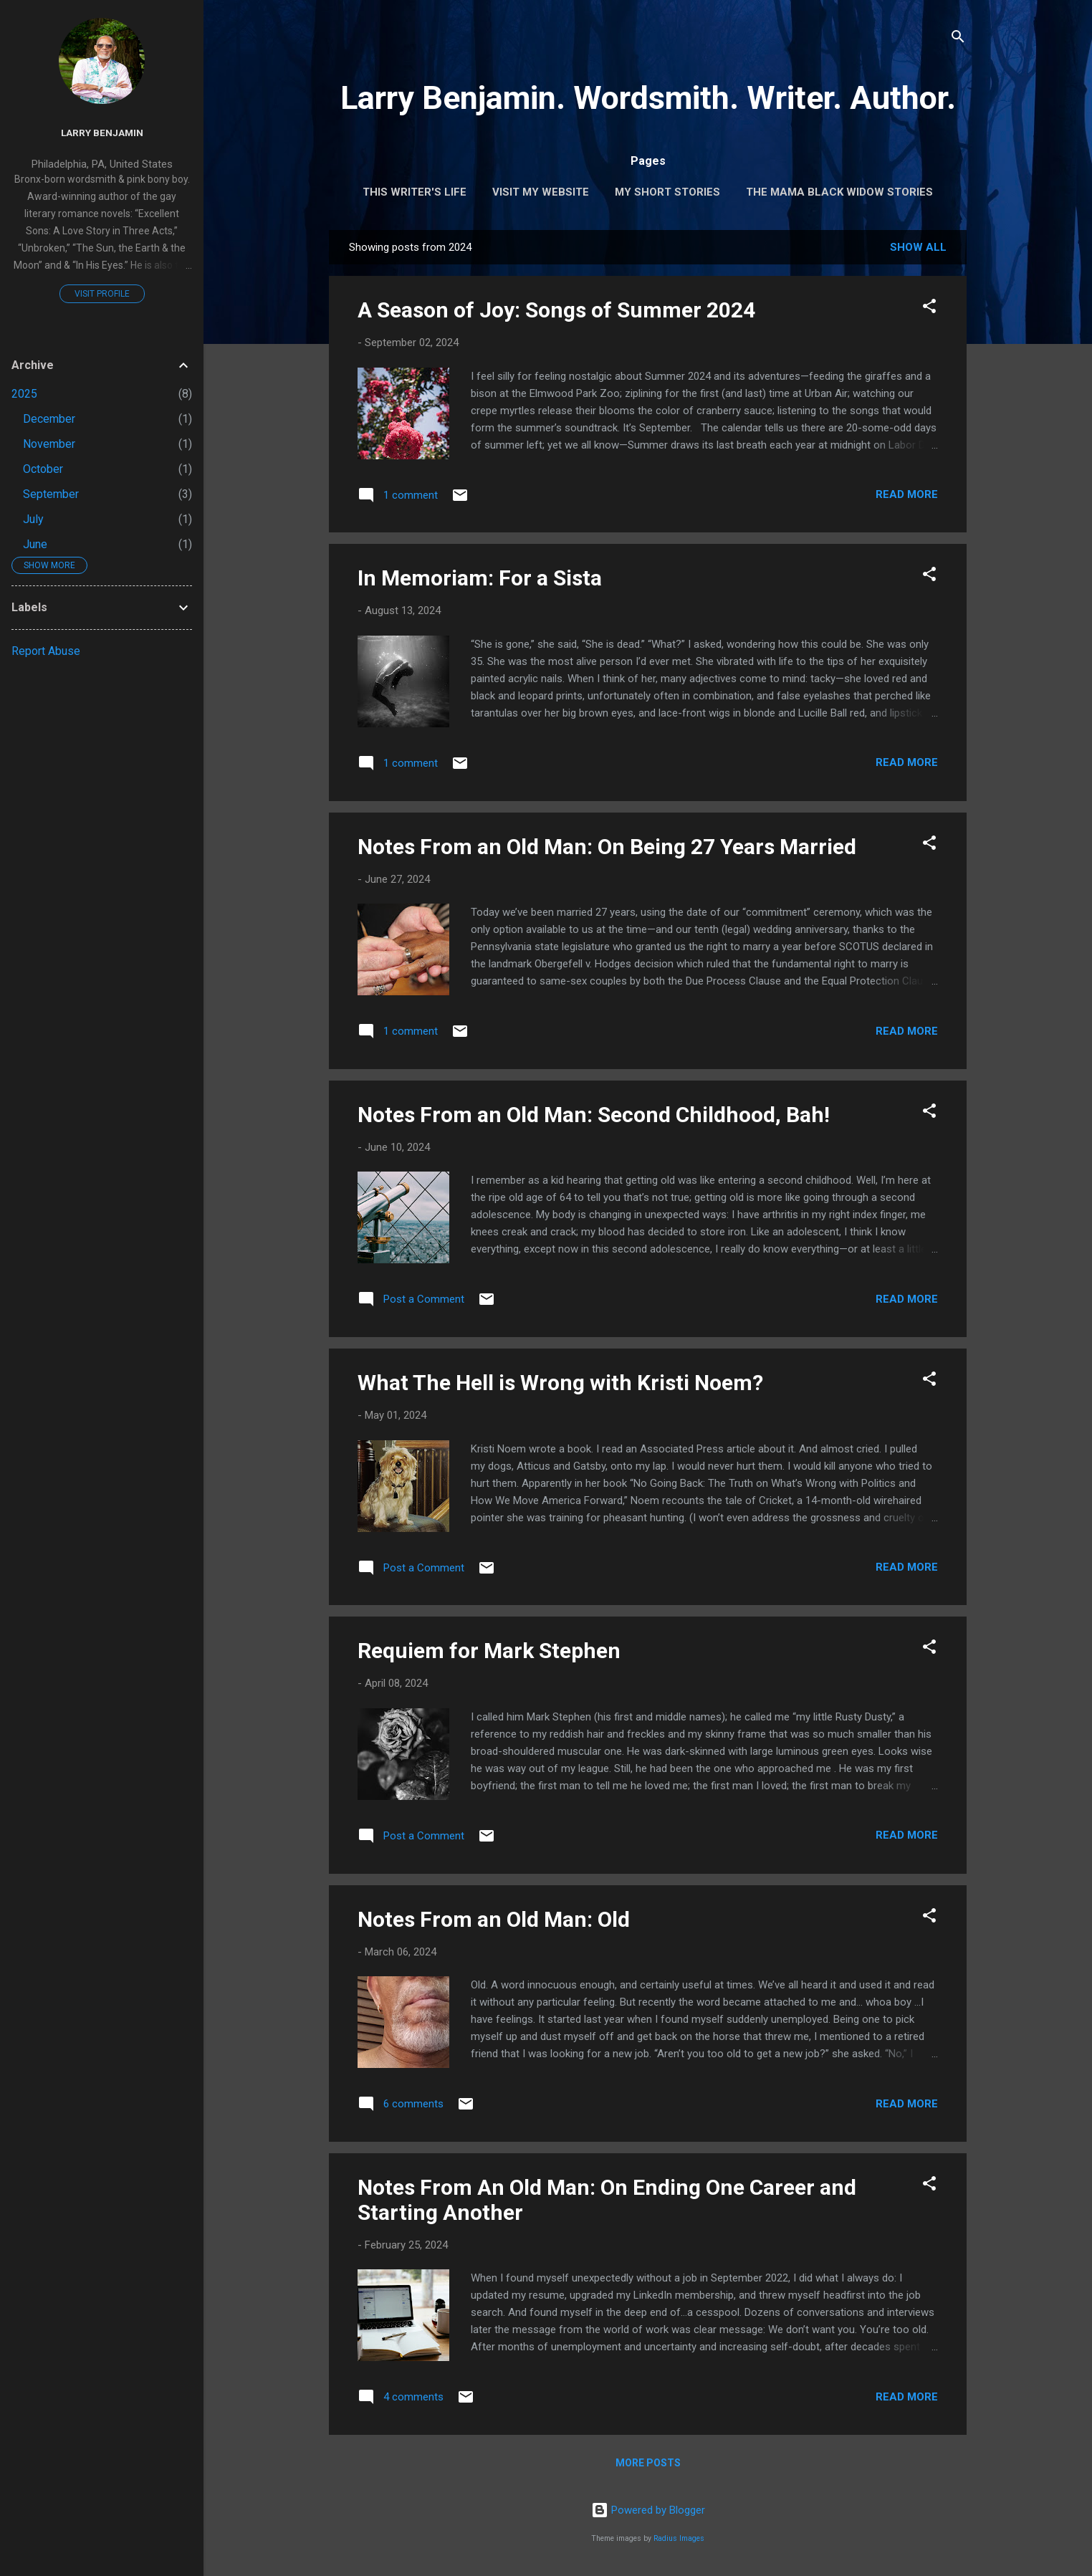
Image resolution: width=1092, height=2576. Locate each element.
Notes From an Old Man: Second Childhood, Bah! (594, 1114)
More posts (648, 2463)
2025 (24, 394)
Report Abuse (45, 651)
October (43, 469)
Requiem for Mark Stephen (489, 1650)
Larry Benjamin (102, 132)
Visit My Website (540, 192)
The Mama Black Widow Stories (839, 192)
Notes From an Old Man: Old (494, 1919)
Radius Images (678, 2538)
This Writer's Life (414, 192)
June (35, 544)
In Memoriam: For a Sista (480, 577)
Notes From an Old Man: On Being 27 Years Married (607, 846)
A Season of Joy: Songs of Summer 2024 (556, 309)
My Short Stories (667, 192)
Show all (918, 247)
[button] (929, 308)
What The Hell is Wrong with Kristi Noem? (560, 1382)
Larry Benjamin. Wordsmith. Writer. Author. (648, 98)
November (49, 444)
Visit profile (102, 294)
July (33, 519)
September (51, 494)
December (49, 419)
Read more (907, 494)
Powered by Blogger (648, 2510)
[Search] (958, 39)
